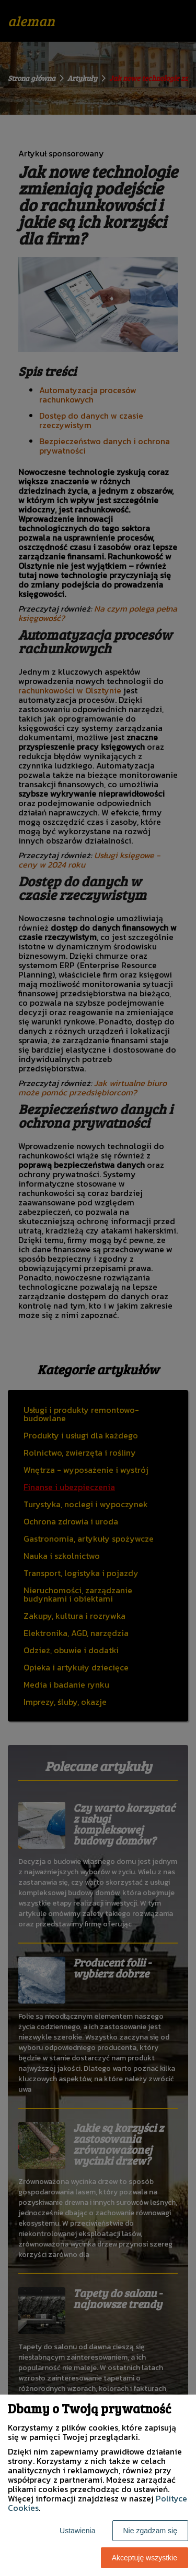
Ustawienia (77, 2530)
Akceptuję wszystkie (144, 2558)
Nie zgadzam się (150, 2530)
